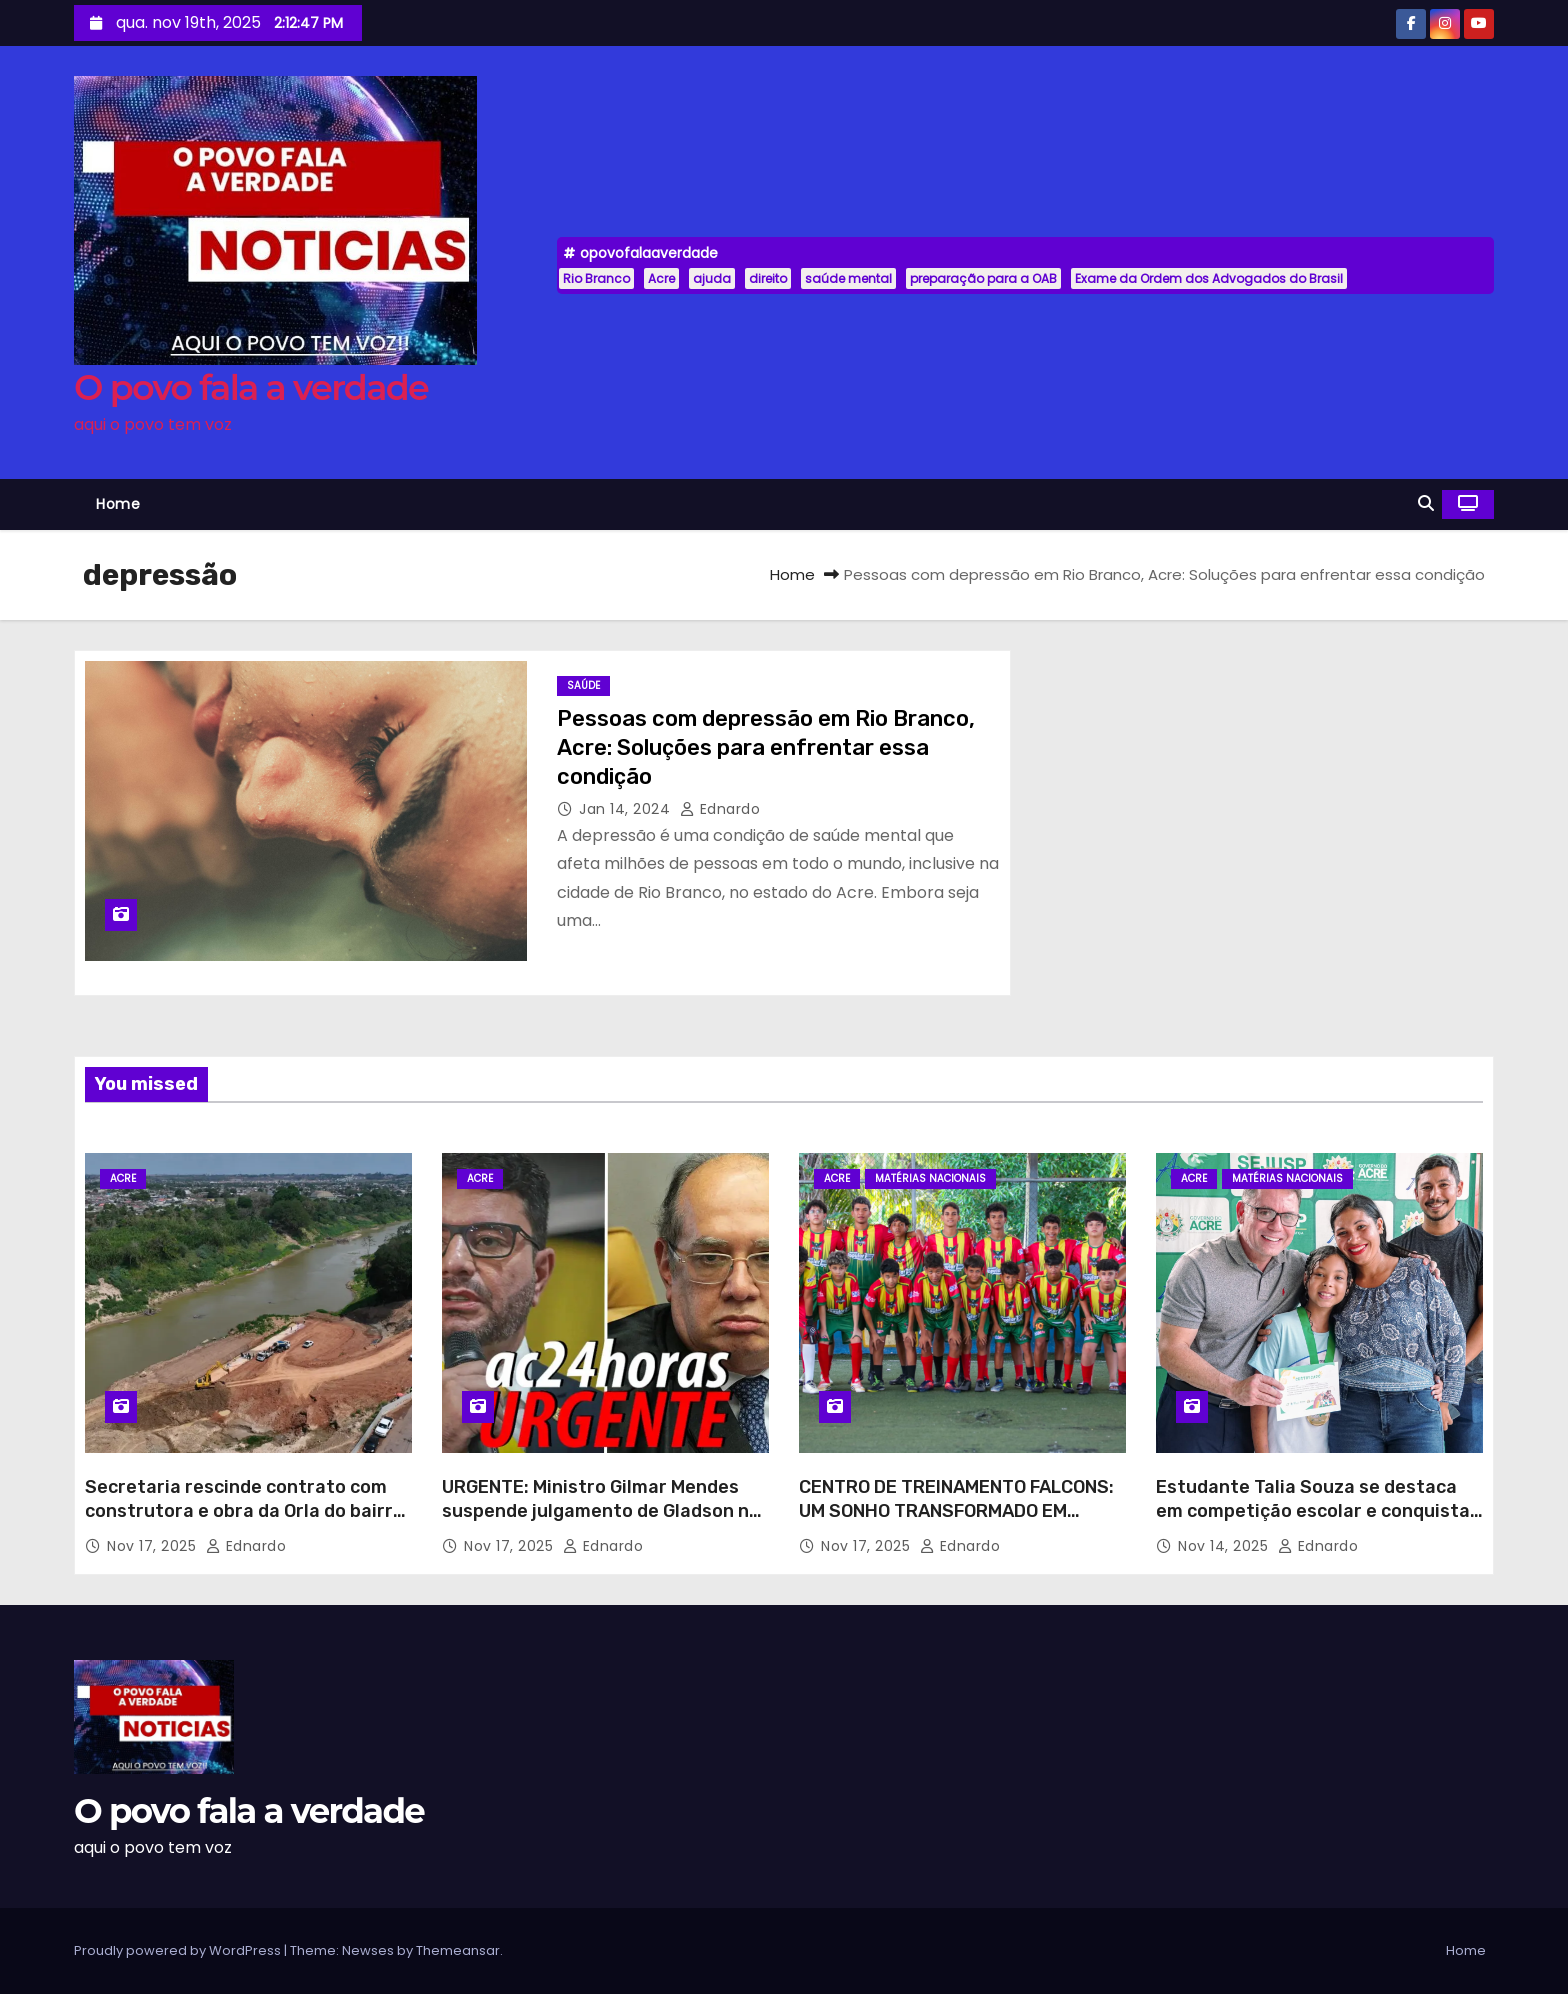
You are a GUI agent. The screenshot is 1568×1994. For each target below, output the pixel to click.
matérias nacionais (930, 1178)
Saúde (583, 685)
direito (768, 278)
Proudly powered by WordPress (179, 1950)
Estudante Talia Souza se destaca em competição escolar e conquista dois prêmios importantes (1313, 1511)
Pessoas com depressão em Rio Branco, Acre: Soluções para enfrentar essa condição (766, 748)
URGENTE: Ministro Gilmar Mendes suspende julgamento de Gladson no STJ (601, 1511)
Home (118, 504)
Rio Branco (596, 278)
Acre (661, 278)
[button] (1426, 503)
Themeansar (458, 1950)
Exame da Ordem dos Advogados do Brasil (1209, 278)
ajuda (712, 278)
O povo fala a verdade (251, 387)
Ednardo (720, 809)
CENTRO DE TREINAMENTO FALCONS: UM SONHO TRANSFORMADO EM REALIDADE (956, 1511)
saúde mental (848, 278)
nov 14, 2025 (1225, 1546)
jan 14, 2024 (627, 809)
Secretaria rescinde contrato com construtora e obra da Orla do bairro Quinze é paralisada (244, 1511)
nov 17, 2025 (154, 1546)
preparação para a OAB (983, 278)
